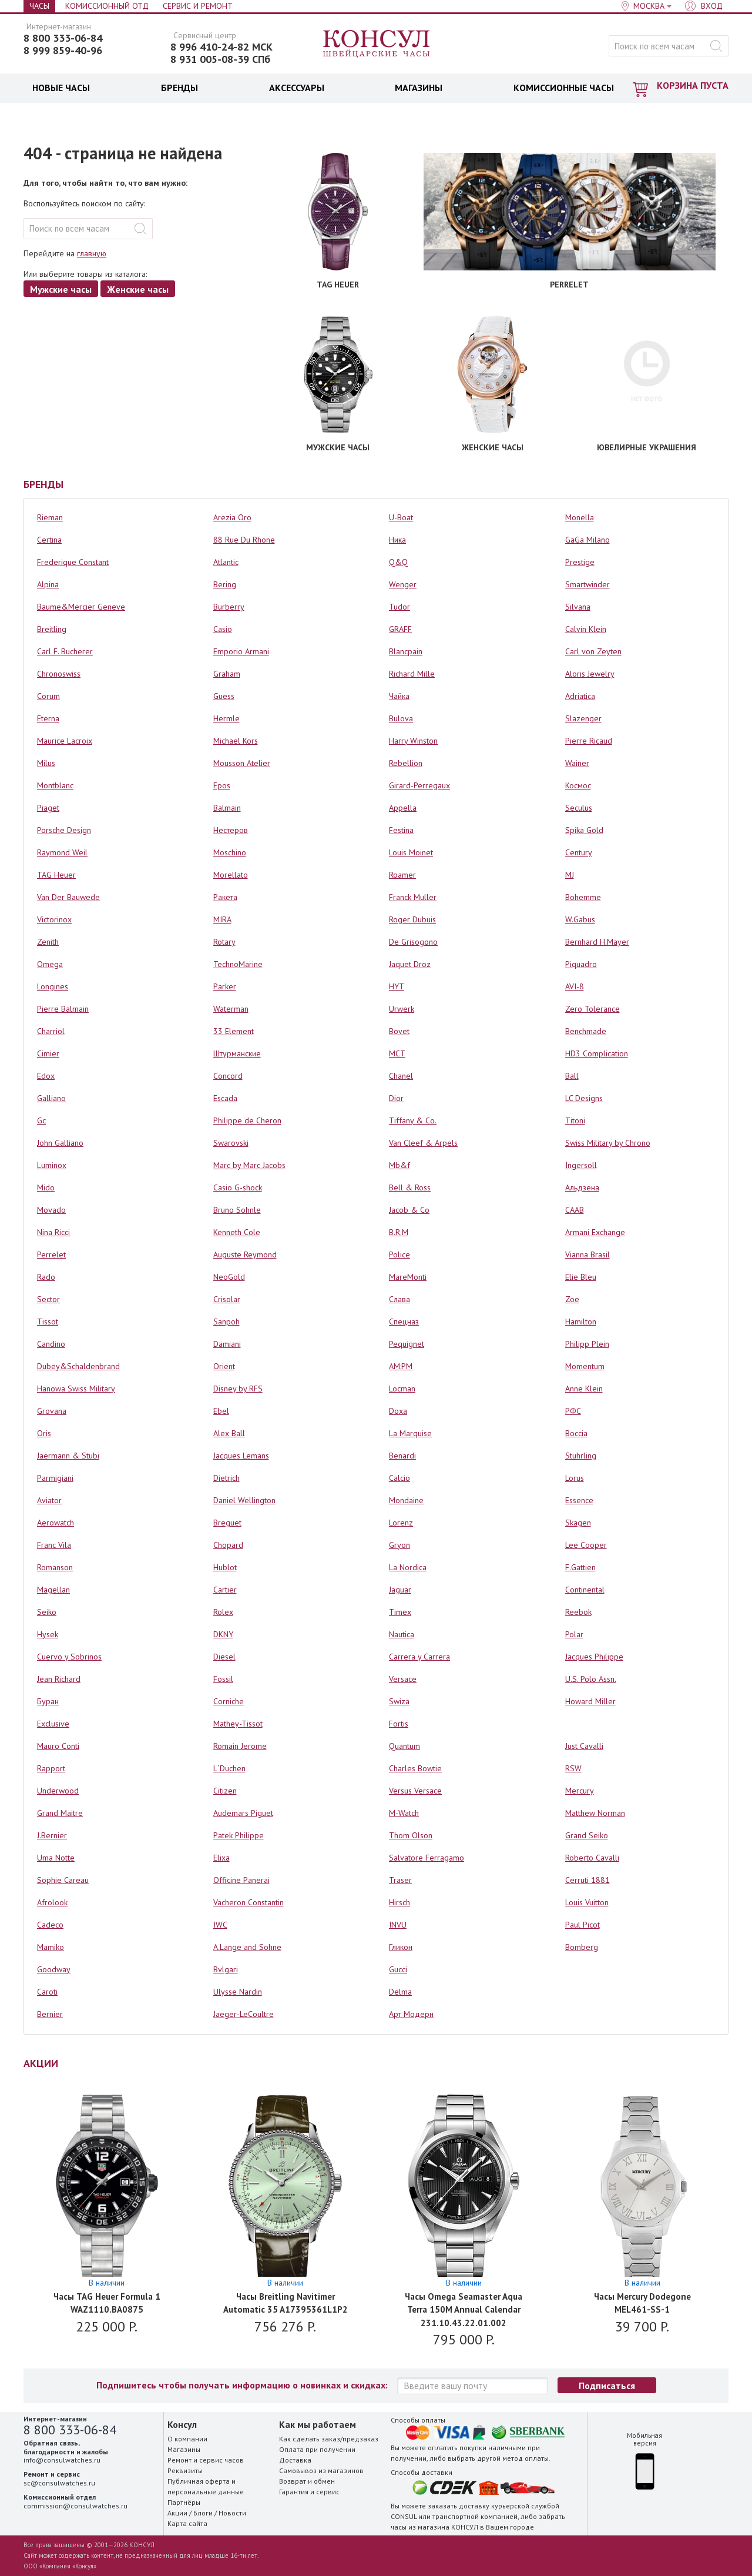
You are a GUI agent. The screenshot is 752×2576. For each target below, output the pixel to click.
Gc (41, 1120)
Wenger (403, 584)
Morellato (230, 874)
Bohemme (583, 897)
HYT (396, 986)
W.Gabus (580, 919)
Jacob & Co (409, 1210)
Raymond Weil (62, 852)
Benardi (402, 1455)
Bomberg (581, 1947)
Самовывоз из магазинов (321, 2470)
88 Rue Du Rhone (244, 539)
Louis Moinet (411, 852)
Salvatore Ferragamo (426, 1857)
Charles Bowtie (415, 1768)
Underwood (58, 1790)
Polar (574, 1634)
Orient (224, 1366)
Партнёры (183, 2502)
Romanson (55, 1567)
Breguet (227, 1522)
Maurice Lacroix (64, 740)
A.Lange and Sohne (247, 1947)
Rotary (224, 941)
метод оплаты (525, 2458)
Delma (400, 1991)
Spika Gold (584, 830)
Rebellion (405, 763)
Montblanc (55, 785)
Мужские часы (61, 289)
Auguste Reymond (245, 1254)
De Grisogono (413, 941)
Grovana (51, 1411)
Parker (224, 986)
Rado (46, 1277)
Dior (396, 1098)
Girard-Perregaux (419, 785)
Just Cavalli (584, 1746)
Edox (46, 1075)
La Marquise (410, 1433)
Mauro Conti (58, 1746)
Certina (49, 539)
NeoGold (229, 1277)
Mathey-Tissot (238, 1723)
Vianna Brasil (587, 1254)
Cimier (48, 1053)
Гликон (400, 1947)
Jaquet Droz (410, 964)
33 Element (233, 1031)
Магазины (183, 2449)
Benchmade (585, 1031)
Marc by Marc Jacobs (249, 1165)
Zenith (48, 941)
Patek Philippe (238, 1835)
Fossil (223, 1679)
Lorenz (401, 1522)
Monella (579, 517)
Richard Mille (412, 673)
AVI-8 (574, 986)
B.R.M (398, 1232)
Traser (400, 1880)
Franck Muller (413, 897)
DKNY (223, 1634)
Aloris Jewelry (590, 673)
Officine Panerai (241, 1880)
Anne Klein (584, 1388)
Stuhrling (580, 1455)
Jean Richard (58, 1679)
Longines (52, 986)
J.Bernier (52, 1835)
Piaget (48, 807)
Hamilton (580, 1321)
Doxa (398, 1411)
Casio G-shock (237, 1187)
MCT (397, 1053)
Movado (51, 1210)
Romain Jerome (240, 1746)
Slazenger (583, 718)
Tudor (399, 606)
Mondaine (406, 1500)
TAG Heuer (56, 874)
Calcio (399, 1478)
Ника (397, 539)
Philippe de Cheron (247, 1120)
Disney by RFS (238, 1388)
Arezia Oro (232, 517)
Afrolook (52, 1902)
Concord (228, 1075)
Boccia (576, 1433)
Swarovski (231, 1143)
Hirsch (399, 1902)
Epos (221, 785)
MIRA (222, 919)
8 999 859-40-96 (63, 50)
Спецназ (404, 1321)
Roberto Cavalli (592, 1857)
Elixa (221, 1857)
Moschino (229, 852)
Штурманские (237, 1053)
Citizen (225, 1790)
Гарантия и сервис (309, 2491)
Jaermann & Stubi (68, 1455)
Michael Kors (235, 740)
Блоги (203, 2512)
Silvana (577, 606)
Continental (585, 1589)
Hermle (226, 718)
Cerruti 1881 (587, 1880)
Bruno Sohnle (237, 1210)
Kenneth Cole (236, 1232)
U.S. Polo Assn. (590, 1679)
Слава (399, 1299)
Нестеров (230, 830)
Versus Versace (415, 1790)
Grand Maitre (60, 1813)
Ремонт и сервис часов (205, 2459)
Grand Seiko (586, 1835)
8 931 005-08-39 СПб (220, 59)
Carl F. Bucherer (65, 651)
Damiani (227, 1344)
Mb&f (399, 1165)
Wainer (577, 763)
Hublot (225, 1567)
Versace (403, 1679)
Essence (579, 1500)
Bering (224, 584)
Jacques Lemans (241, 1455)
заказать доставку (458, 2505)
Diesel (224, 1656)
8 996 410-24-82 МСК (221, 47)
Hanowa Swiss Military (76, 1388)
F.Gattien (580, 1567)
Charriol (51, 1031)
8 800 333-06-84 (63, 38)
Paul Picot (582, 1924)
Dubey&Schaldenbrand (78, 1366)
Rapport (51, 1768)
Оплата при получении (317, 2449)
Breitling (51, 629)
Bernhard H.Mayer (597, 941)
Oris (44, 1433)
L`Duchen (229, 1768)
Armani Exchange (595, 1232)
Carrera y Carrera (419, 1656)
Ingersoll (581, 1165)
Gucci (398, 1969)
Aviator (49, 1500)
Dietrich (226, 1478)
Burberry (228, 606)
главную (91, 253)
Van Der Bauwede (68, 897)
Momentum (585, 1366)
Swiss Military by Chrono (607, 1143)
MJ (569, 874)
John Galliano (60, 1143)
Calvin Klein (585, 629)
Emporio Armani (241, 651)
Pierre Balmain (63, 1008)
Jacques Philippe (594, 1656)
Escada (225, 1098)
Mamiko (50, 1947)
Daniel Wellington (244, 1500)
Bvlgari (225, 1969)
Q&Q (398, 562)
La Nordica (408, 1567)
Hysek (47, 1634)
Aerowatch (55, 1522)
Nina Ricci (53, 1232)
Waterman (231, 1008)
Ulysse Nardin (237, 1991)
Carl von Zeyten (593, 651)
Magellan (53, 1589)
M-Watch (404, 1813)
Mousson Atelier (241, 763)
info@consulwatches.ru (62, 2459)
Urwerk (401, 1008)
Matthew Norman (595, 1813)
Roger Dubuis (412, 919)
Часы (39, 6)
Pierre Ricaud (588, 740)
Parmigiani (55, 1478)
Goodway (53, 1969)
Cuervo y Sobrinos (69, 1656)
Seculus (578, 807)
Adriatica (580, 696)
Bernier (50, 2014)
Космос (578, 785)
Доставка (295, 2459)
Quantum (404, 1746)
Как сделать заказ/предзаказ (328, 2438)
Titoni (575, 1120)
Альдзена (582, 1187)
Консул (377, 44)
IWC (220, 1924)
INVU (398, 1924)
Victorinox (54, 919)
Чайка (399, 696)
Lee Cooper (586, 1545)
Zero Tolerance (592, 1008)
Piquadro (581, 964)
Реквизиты (185, 2470)
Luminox (51, 1165)
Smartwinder (587, 584)
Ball (572, 1075)
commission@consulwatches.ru (75, 2505)
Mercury (579, 1790)
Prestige (580, 562)
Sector (48, 1299)
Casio (222, 629)
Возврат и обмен (307, 2481)
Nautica (401, 1634)
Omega (50, 964)
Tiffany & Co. (413, 1120)
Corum (48, 696)
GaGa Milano (587, 539)
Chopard (228, 1545)
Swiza (399, 1701)
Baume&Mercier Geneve (81, 606)
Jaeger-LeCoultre (243, 2014)
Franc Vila (54, 1545)
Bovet (399, 1031)
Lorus (574, 1478)
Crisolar (226, 1299)
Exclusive (53, 1723)
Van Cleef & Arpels (423, 1143)
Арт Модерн (411, 2014)
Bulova (401, 718)
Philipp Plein (587, 1344)
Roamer (402, 874)
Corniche (228, 1701)
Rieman (50, 517)
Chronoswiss (58, 673)
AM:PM (400, 1366)
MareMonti (408, 1277)
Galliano (51, 1098)
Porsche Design (64, 830)
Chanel (401, 1075)
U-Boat (401, 517)
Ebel (221, 1411)
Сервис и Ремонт (198, 6)
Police (399, 1254)
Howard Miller (590, 1701)
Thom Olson (410, 1835)
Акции (177, 2512)
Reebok (578, 1612)
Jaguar (400, 1589)
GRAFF (400, 629)
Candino (51, 1344)
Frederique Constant (73, 562)
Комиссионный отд (107, 6)
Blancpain (405, 651)
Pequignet (406, 1344)
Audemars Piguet (243, 1813)
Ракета (225, 897)
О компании (187, 2438)
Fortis (398, 1723)
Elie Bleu (580, 1277)
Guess (223, 696)
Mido (46, 1187)
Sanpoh (226, 1321)
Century (578, 852)
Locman (402, 1388)
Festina (401, 830)
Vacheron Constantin (248, 1902)
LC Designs (584, 1098)
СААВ (574, 1210)
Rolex (223, 1612)
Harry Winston (413, 740)
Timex (400, 1612)
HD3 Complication (596, 1053)
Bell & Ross (410, 1187)
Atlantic (226, 562)
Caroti (47, 1991)
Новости (232, 2512)
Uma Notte (56, 1857)
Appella (403, 807)
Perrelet (51, 1254)
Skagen (578, 1522)
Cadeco (50, 1924)
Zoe (572, 1299)
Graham (226, 673)
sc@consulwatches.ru (59, 2482)
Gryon (399, 1545)
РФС (573, 1411)
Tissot (47, 1321)
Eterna (48, 718)
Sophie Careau (63, 1880)
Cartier (225, 1589)
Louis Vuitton (587, 1902)
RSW (573, 1768)
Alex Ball (229, 1433)
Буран (48, 1701)
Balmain (227, 807)
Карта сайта (187, 2523)
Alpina (48, 584)
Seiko (46, 1612)
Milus (46, 763)
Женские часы (138, 289)
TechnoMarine (238, 964)
